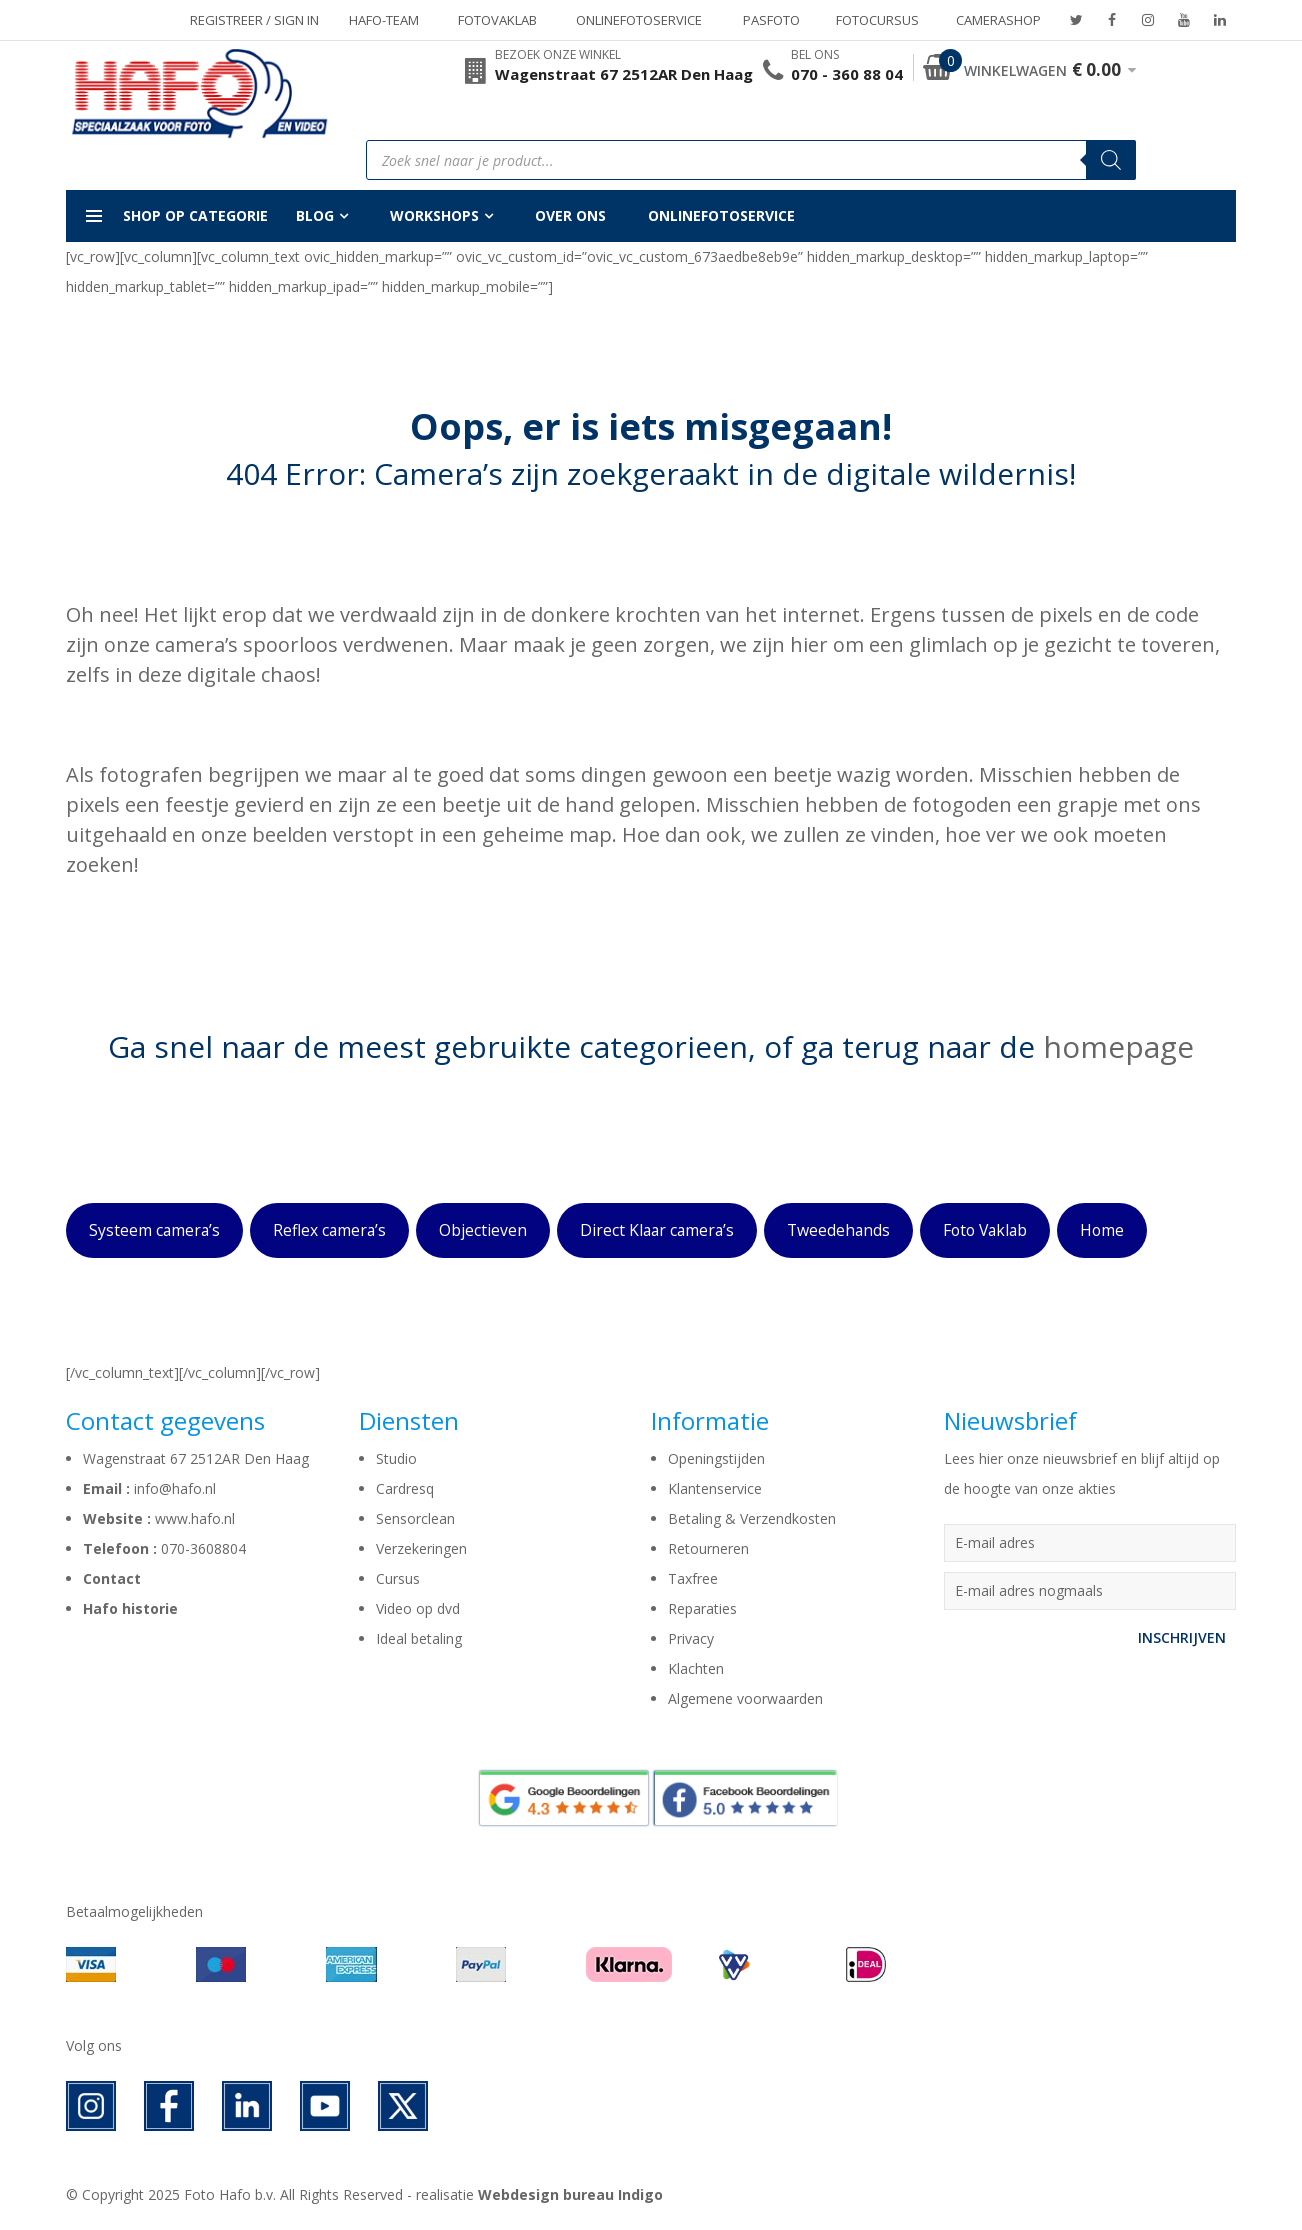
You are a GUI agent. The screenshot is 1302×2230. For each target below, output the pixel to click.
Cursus (398, 1578)
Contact (112, 1578)
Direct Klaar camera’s (657, 1230)
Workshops (434, 215)
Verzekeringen (421, 1548)
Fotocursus (877, 20)
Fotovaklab (497, 20)
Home (1102, 1230)
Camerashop (998, 20)
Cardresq (405, 1488)
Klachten (696, 1668)
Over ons (570, 215)
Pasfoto (771, 20)
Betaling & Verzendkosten (752, 1518)
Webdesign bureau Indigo (570, 2194)
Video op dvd (418, 1608)
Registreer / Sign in (254, 20)
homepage (1118, 1046)
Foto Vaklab (985, 1230)
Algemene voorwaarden (745, 1698)
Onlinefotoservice (639, 20)
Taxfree (693, 1578)
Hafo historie (130, 1608)
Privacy (691, 1638)
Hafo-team (384, 20)
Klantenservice (715, 1488)
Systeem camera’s (154, 1230)
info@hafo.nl (175, 1488)
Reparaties (702, 1608)
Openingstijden (716, 1458)
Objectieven (483, 1230)
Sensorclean (415, 1518)
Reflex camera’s (329, 1230)
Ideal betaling (419, 1638)
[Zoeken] (1111, 160)
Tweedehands (838, 1230)
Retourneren (708, 1548)
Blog (315, 215)
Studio (396, 1458)
